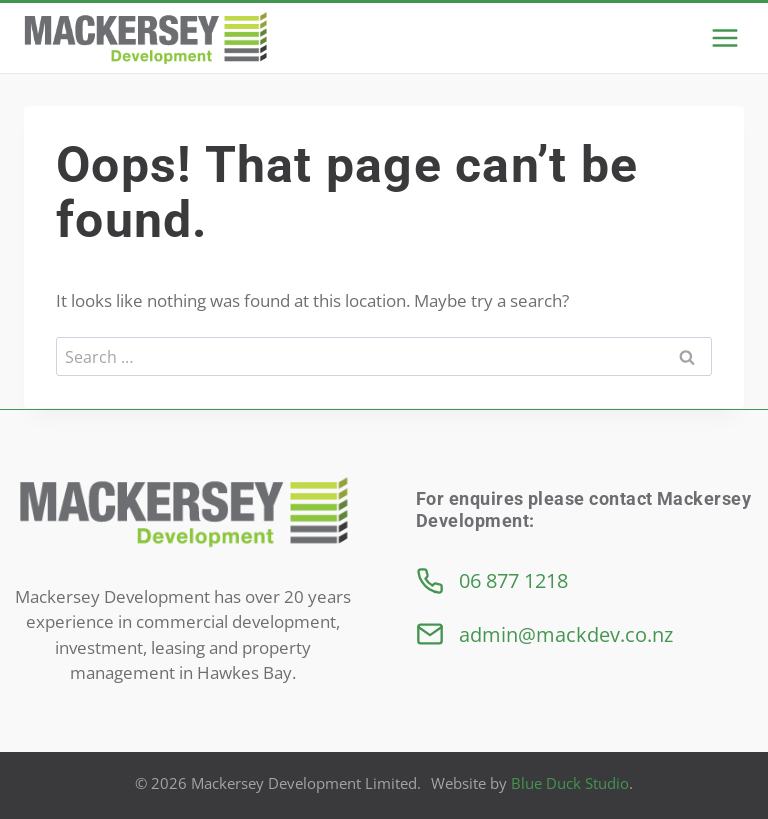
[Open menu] (724, 37)
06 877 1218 (513, 580)
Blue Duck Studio (570, 783)
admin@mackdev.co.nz (566, 634)
